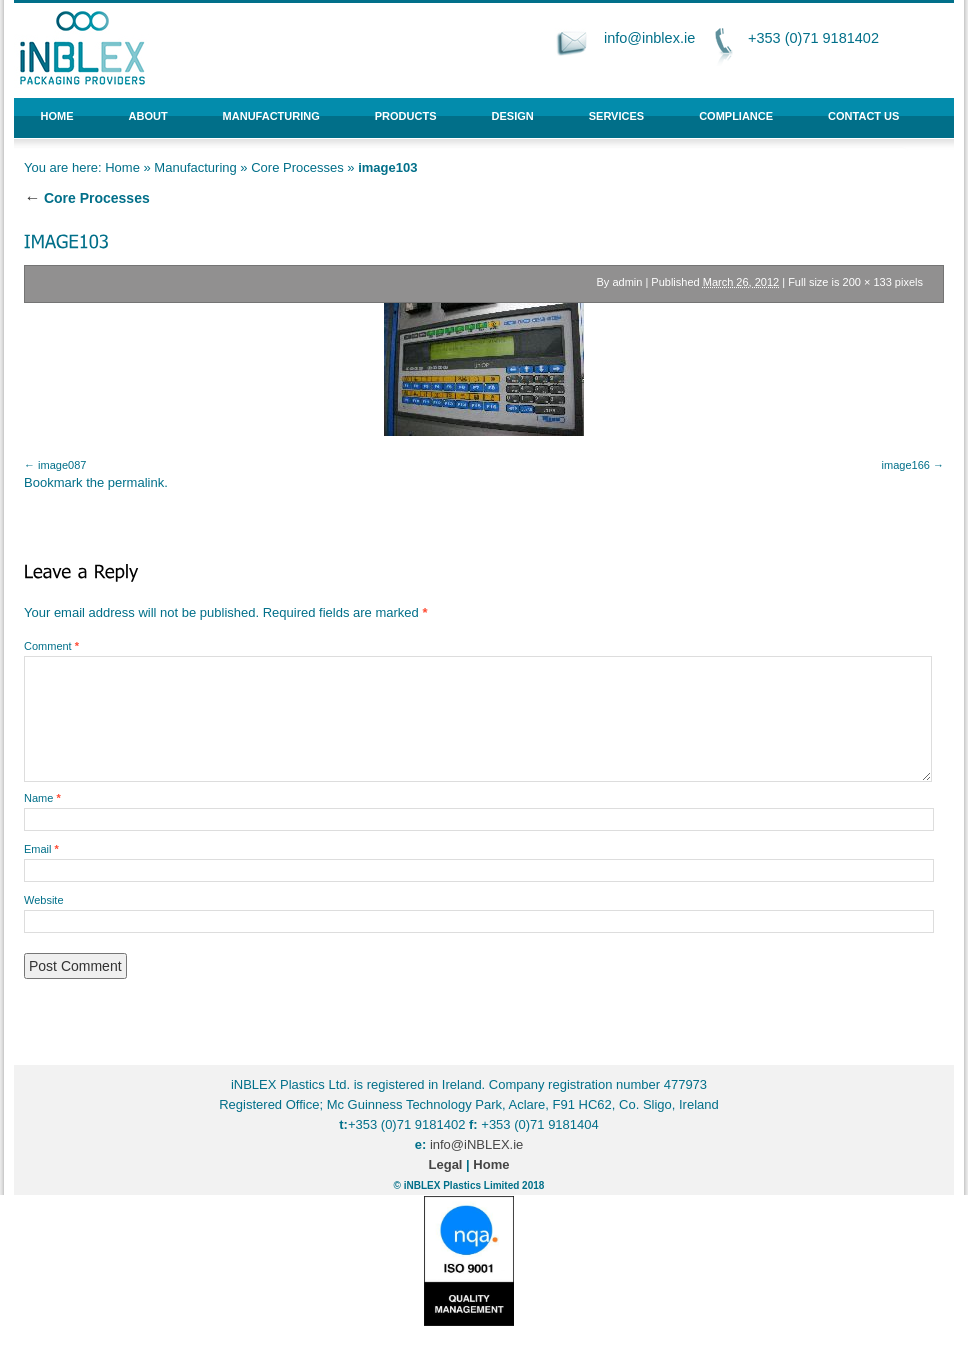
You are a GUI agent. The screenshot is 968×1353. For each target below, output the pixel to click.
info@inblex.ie (649, 38)
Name (42, 798)
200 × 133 (867, 282)
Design (513, 116)
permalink (136, 482)
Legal (446, 1164)
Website (44, 900)
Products (406, 116)
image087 (62, 465)
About (148, 116)
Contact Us (863, 116)
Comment (51, 646)
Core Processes (297, 167)
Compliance (736, 116)
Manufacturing (271, 116)
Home (57, 116)
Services (616, 116)
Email (41, 849)
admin (627, 282)
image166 (906, 465)
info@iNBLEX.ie (476, 1144)
